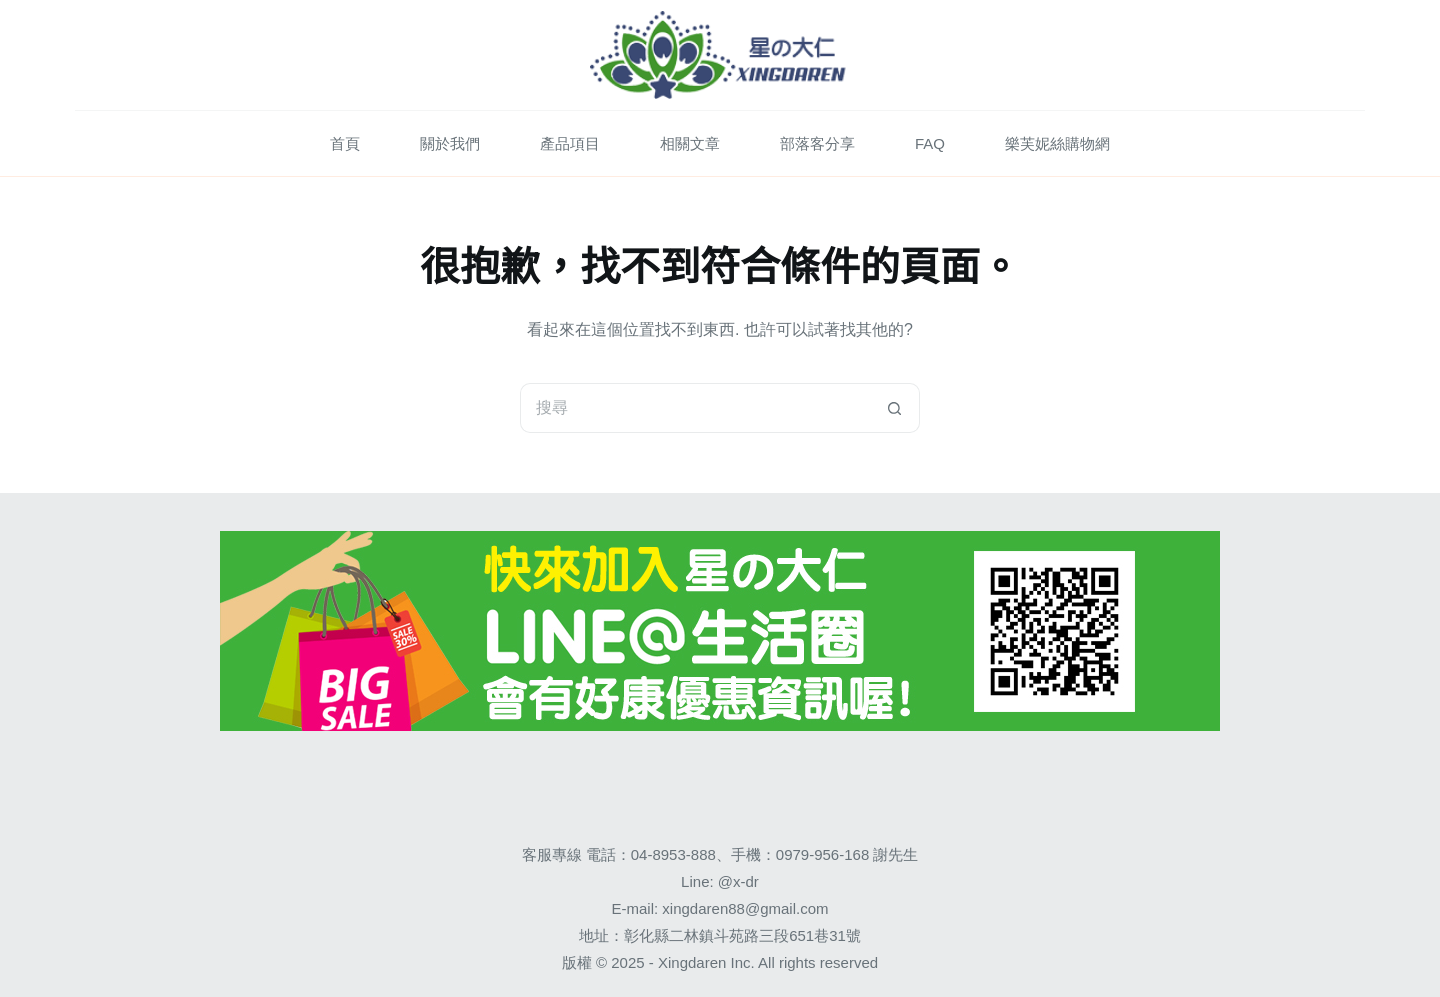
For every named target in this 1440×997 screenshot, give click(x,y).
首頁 (345, 143)
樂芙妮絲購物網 (1057, 143)
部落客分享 (817, 143)
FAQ (930, 143)
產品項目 (570, 143)
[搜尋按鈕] (895, 408)
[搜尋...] (695, 408)
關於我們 (450, 143)
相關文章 (690, 143)
